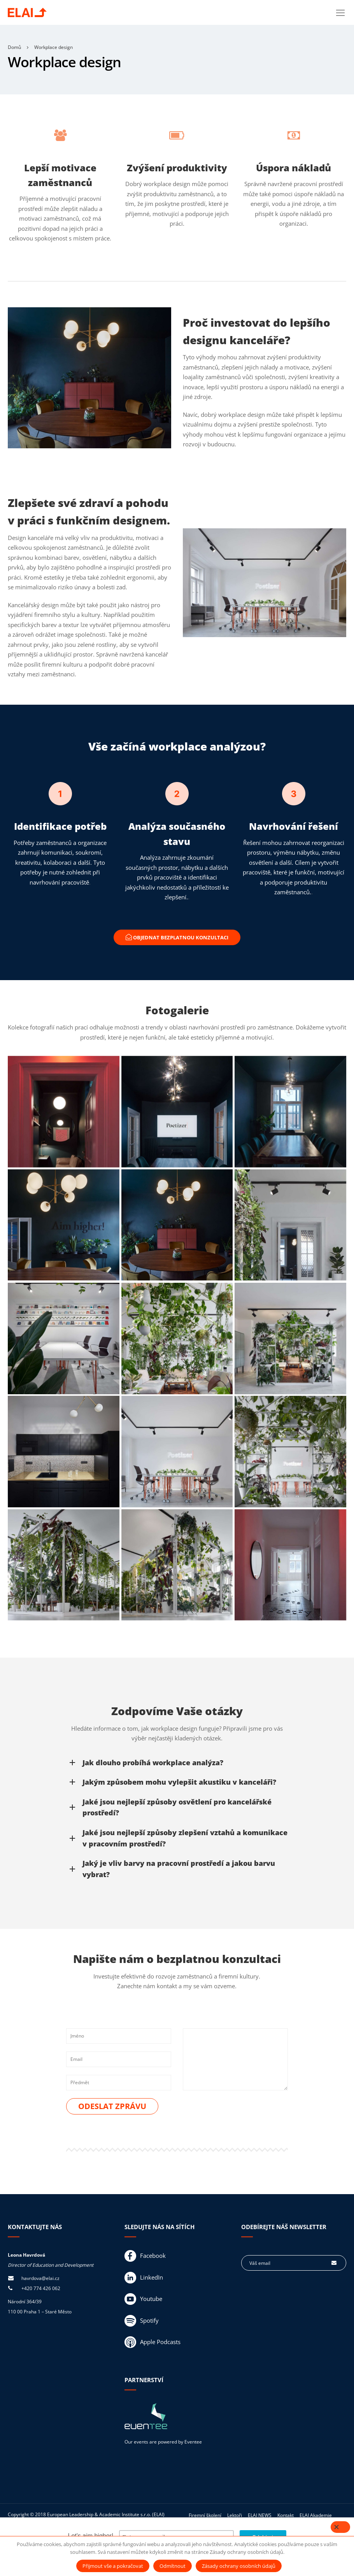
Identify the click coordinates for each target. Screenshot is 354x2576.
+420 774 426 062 (40, 2289)
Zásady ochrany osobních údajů (223, 2527)
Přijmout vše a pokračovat (112, 2565)
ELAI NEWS (260, 2516)
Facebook (145, 2257)
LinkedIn (143, 2278)
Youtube (143, 2300)
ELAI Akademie (316, 2516)
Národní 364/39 (25, 2302)
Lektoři (234, 2516)
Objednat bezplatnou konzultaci (177, 938)
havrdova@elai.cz (40, 2279)
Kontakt (285, 2516)
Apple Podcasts (152, 2343)
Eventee (193, 2443)
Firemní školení (205, 2516)
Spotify (141, 2321)
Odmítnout (172, 2565)
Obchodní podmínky (284, 2527)
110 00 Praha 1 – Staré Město (40, 2312)
